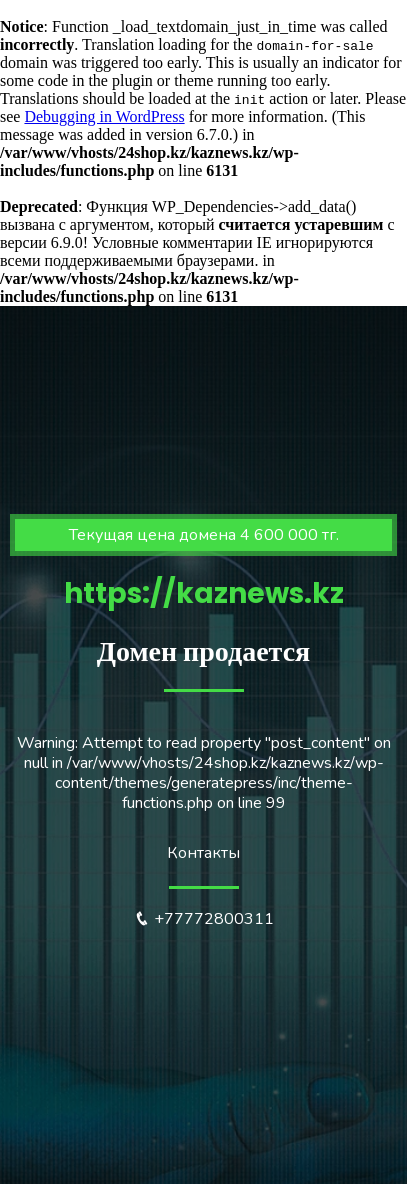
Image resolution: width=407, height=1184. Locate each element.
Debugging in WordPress (104, 116)
